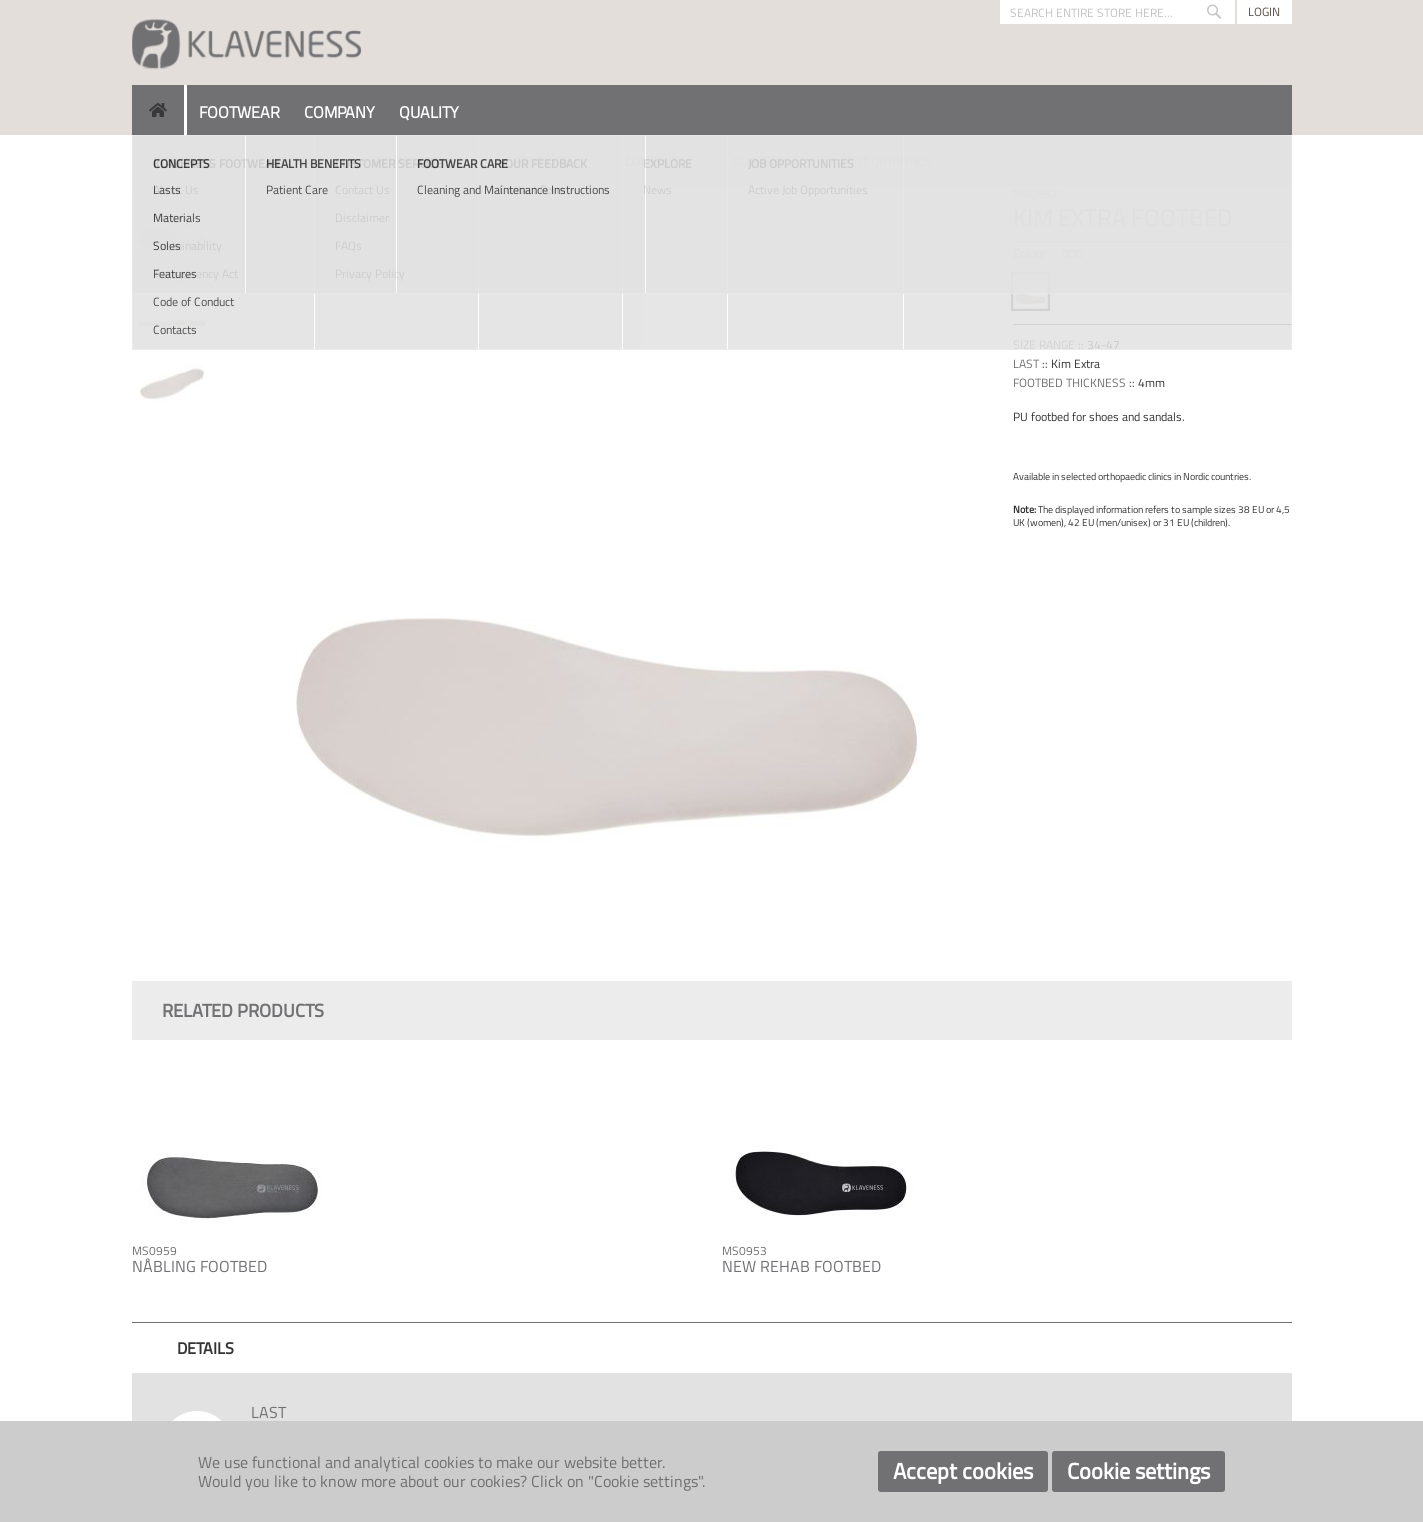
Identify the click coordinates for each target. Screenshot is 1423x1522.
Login (1264, 11)
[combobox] (1117, 12)
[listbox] (1152, 294)
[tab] (205, 1348)
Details (205, 1348)
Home (148, 159)
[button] (173, 293)
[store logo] (247, 42)
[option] (1030, 291)
